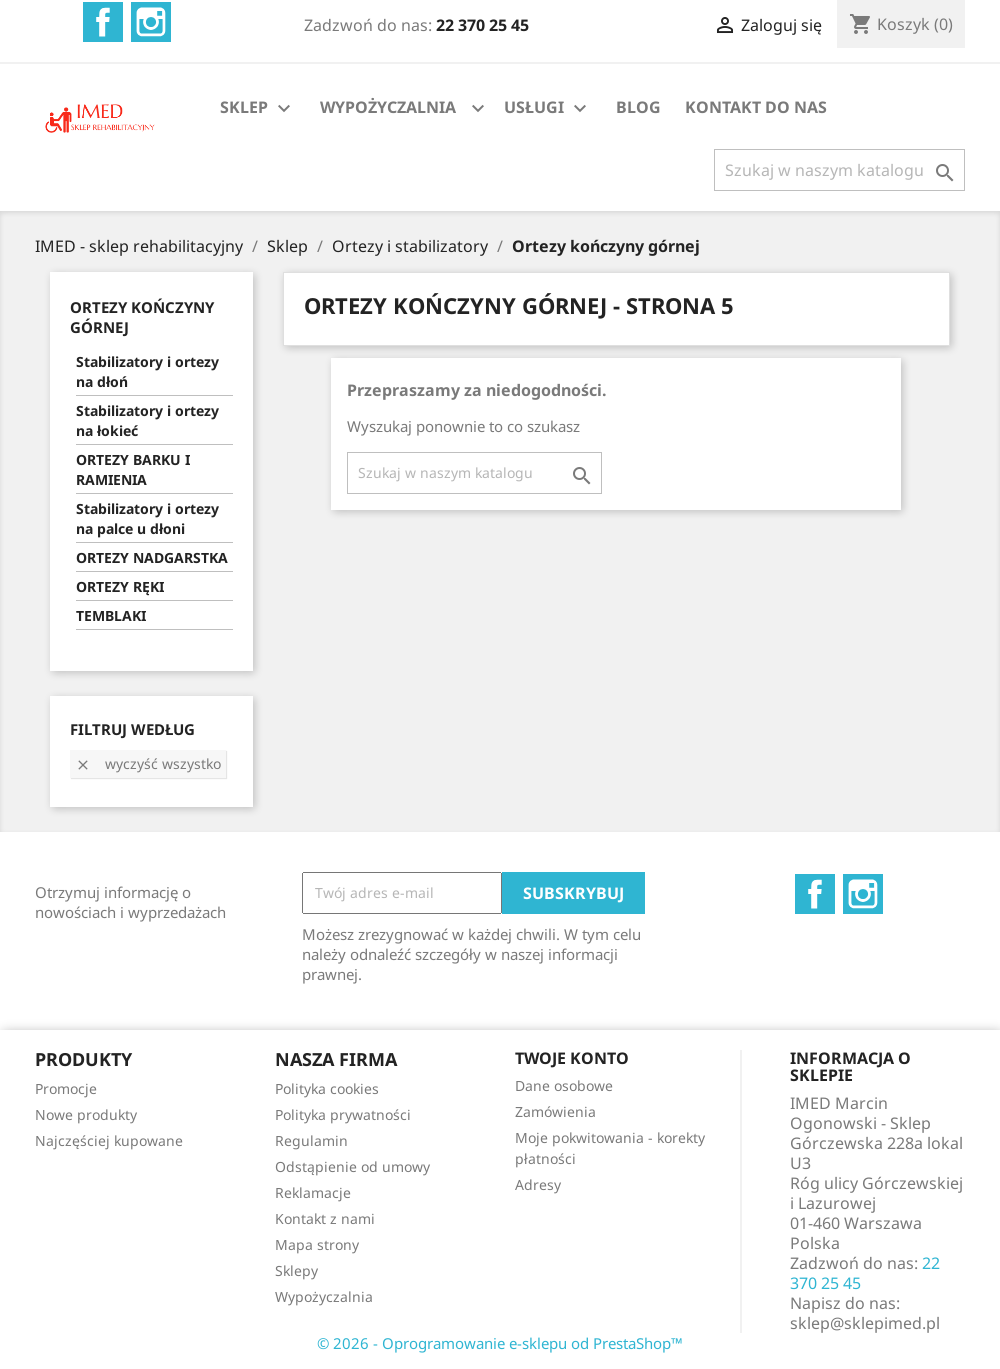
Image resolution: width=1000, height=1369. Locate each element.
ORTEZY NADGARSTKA (152, 557)
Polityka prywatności (343, 1114)
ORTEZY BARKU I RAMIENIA (133, 469)
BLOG (638, 107)
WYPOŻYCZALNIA (388, 107)
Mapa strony (317, 1244)
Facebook (103, 22)
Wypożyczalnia (324, 1296)
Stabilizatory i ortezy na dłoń (147, 371)
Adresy (538, 1184)
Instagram (151, 22)
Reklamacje (313, 1192)
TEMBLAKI (111, 615)
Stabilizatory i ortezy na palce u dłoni (147, 518)
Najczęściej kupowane (109, 1140)
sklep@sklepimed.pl (865, 1323)
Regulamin (311, 1140)
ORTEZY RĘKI (120, 586)
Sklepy (296, 1270)
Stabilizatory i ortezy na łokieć (147, 420)
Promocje (66, 1088)
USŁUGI (548, 108)
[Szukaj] (839, 170)
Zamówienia (555, 1111)
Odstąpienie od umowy (352, 1166)
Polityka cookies (327, 1088)
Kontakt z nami (325, 1218)
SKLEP (258, 108)
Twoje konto (572, 1058)
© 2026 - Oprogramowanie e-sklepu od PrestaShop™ (500, 1343)
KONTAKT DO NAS (756, 107)
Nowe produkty (86, 1114)
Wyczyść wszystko (148, 763)
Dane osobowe (564, 1085)
